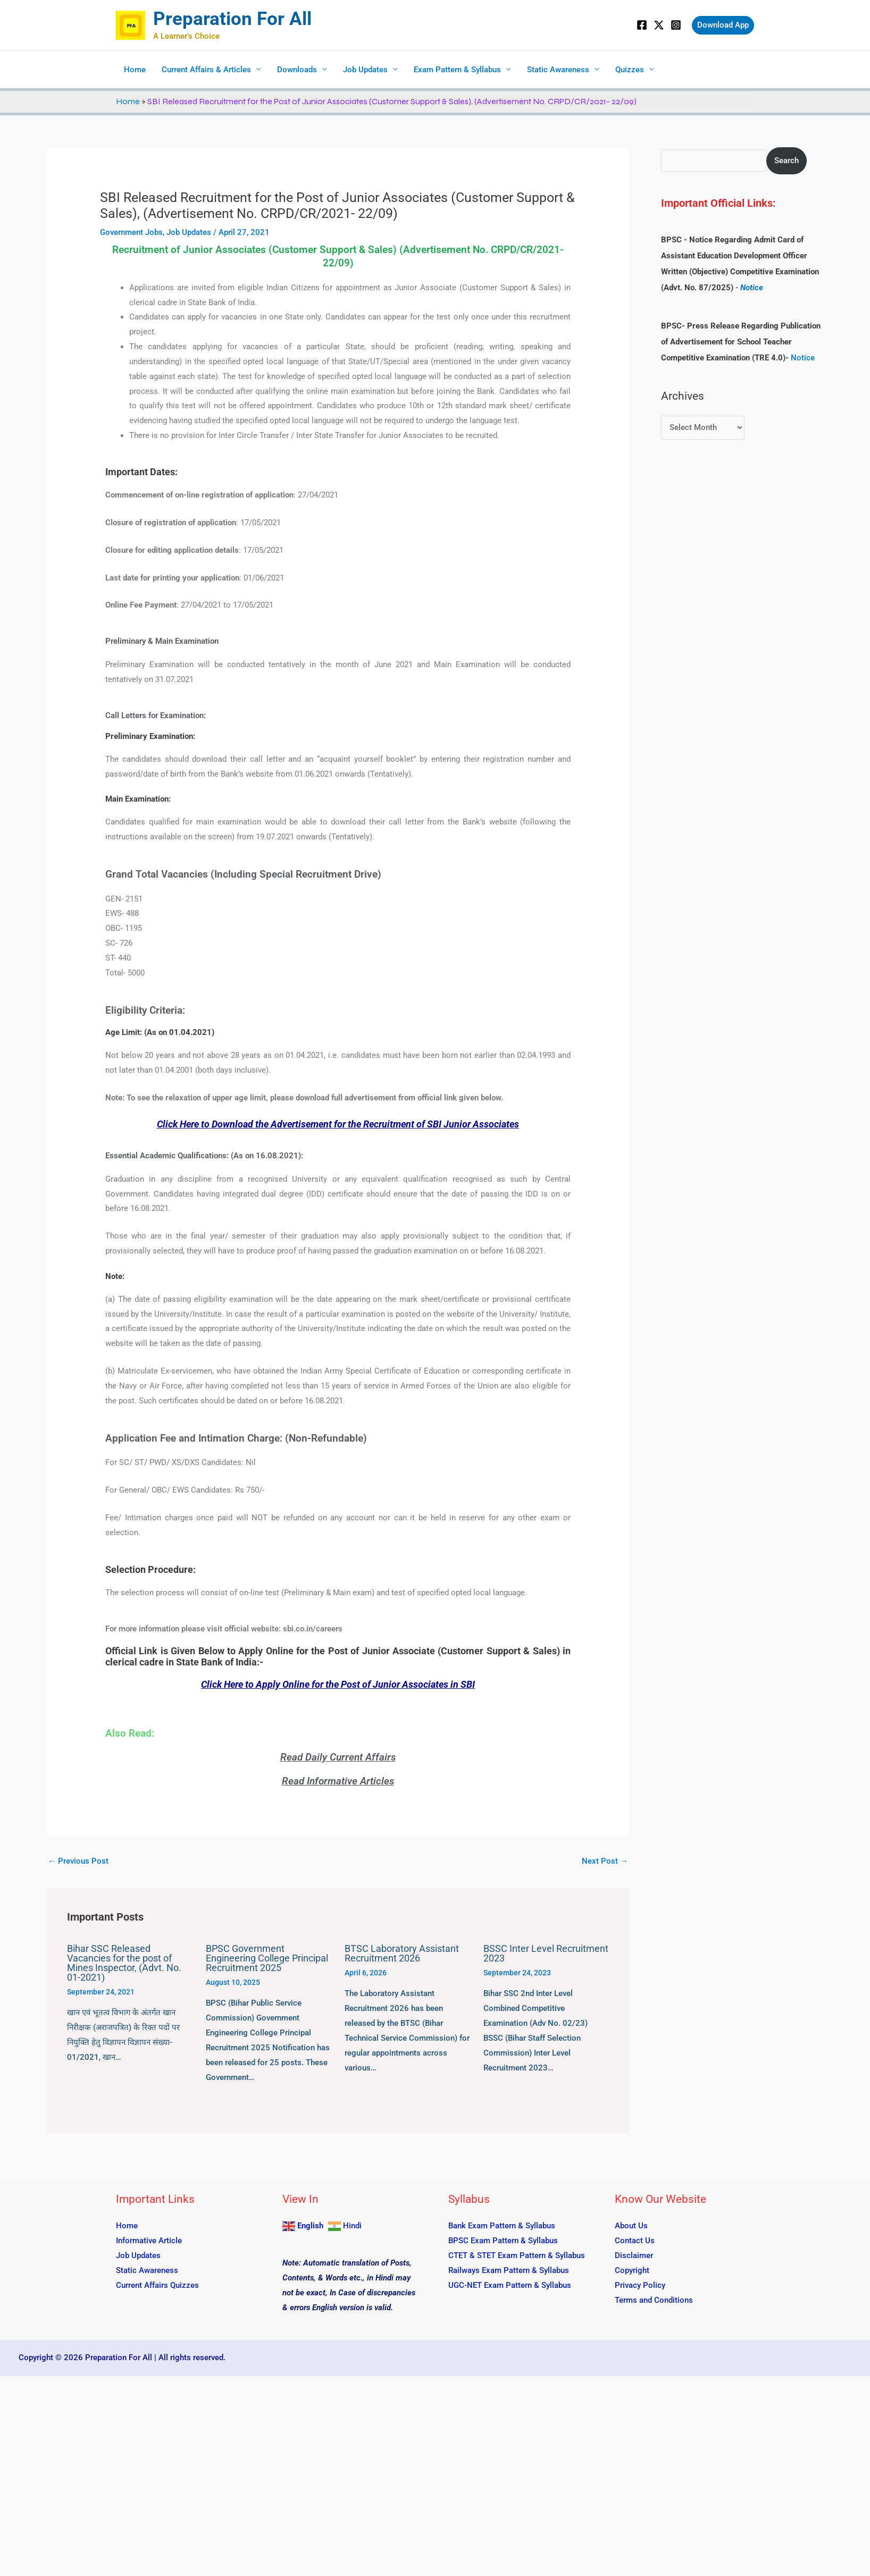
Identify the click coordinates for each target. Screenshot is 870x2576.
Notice (751, 287)
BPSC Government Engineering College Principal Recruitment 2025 (267, 1958)
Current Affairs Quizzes (157, 2285)
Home (135, 69)
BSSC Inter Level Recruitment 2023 (545, 1953)
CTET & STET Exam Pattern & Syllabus (516, 2255)
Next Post (605, 1861)
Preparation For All (232, 19)
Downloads (297, 69)
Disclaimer (634, 2255)
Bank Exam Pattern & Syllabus (501, 2225)
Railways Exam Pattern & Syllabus (508, 2270)
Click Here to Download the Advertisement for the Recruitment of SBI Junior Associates (338, 1124)
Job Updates (365, 69)
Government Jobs (131, 232)
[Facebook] (642, 25)
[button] (723, 25)
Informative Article (149, 2240)
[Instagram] (676, 25)
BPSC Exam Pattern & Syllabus (503, 2240)
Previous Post (78, 1861)
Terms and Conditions (654, 2300)
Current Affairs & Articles (206, 69)
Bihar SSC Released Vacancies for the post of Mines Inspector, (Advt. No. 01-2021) (124, 1963)
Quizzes (629, 69)
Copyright (632, 2270)
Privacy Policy (640, 2285)
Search (786, 160)
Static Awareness (558, 69)
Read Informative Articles (338, 1781)
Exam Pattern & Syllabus (457, 69)
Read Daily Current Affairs (338, 1757)
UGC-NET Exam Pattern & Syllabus (509, 2285)
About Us (631, 2225)
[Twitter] (659, 25)
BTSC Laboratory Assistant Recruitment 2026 (402, 1953)
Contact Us (635, 2240)
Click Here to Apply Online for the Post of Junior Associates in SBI (338, 1684)
